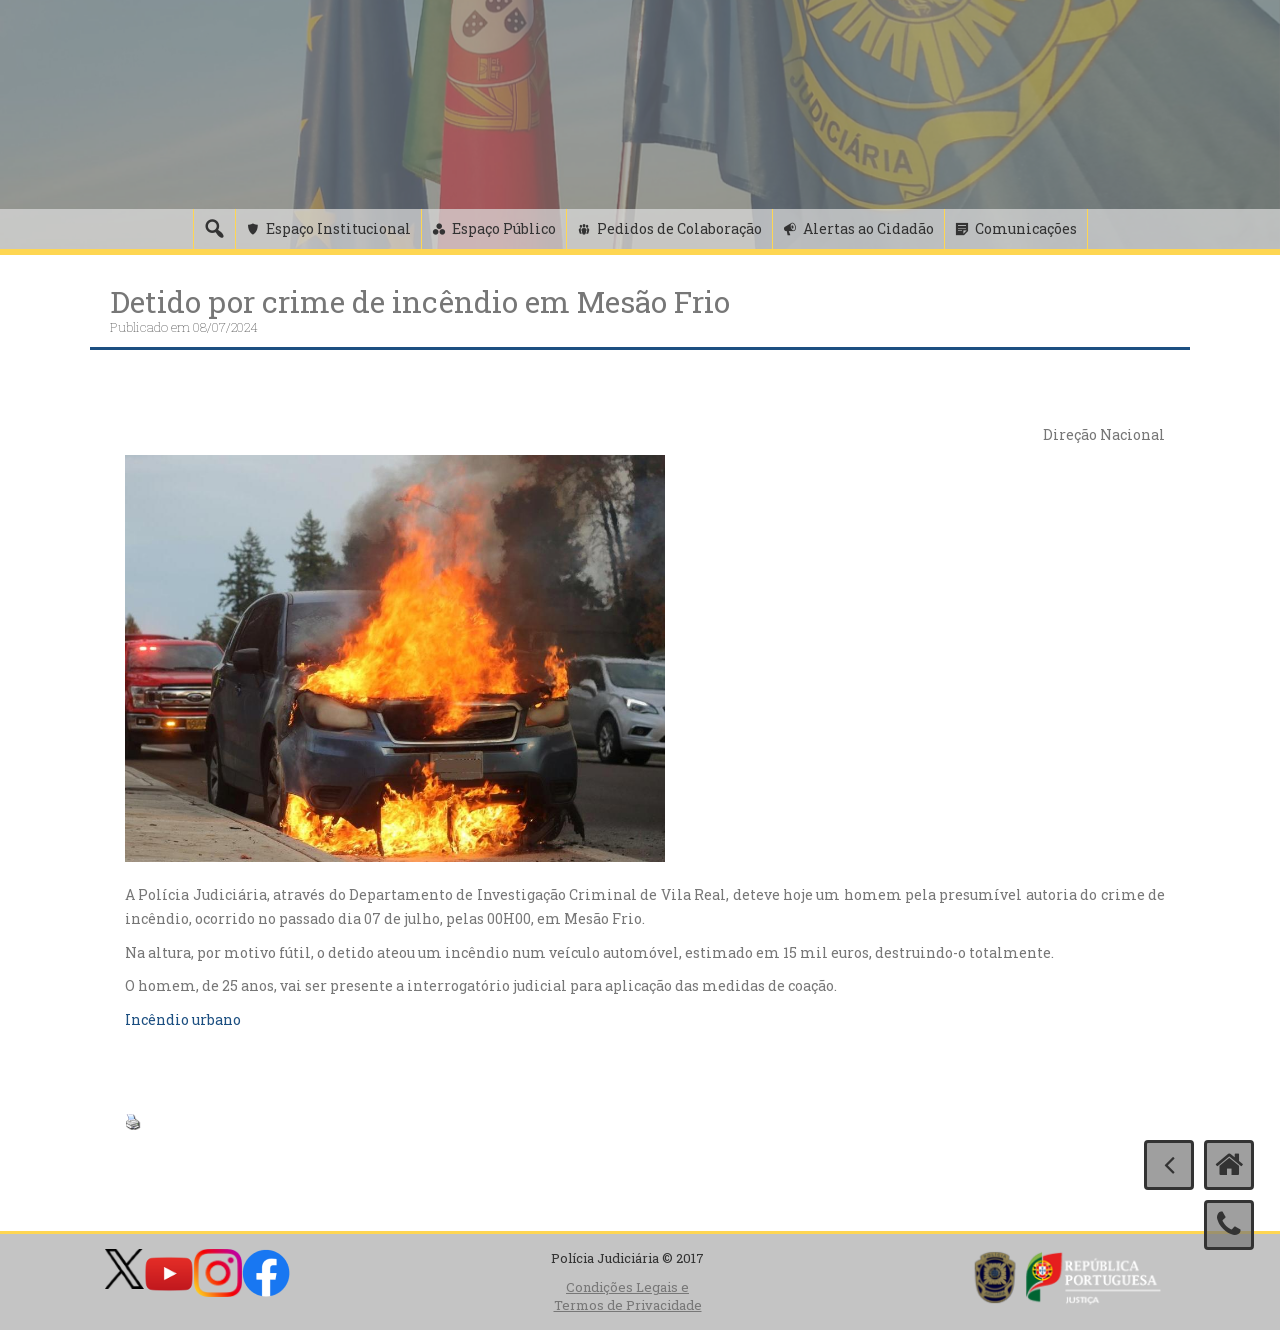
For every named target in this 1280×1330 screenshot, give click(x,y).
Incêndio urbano (183, 1019)
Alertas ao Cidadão (868, 228)
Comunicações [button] (1026, 228)
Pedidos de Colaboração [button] (679, 228)
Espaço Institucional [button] (338, 228)
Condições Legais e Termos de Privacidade (628, 1296)
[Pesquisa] (214, 229)
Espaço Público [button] (504, 228)
